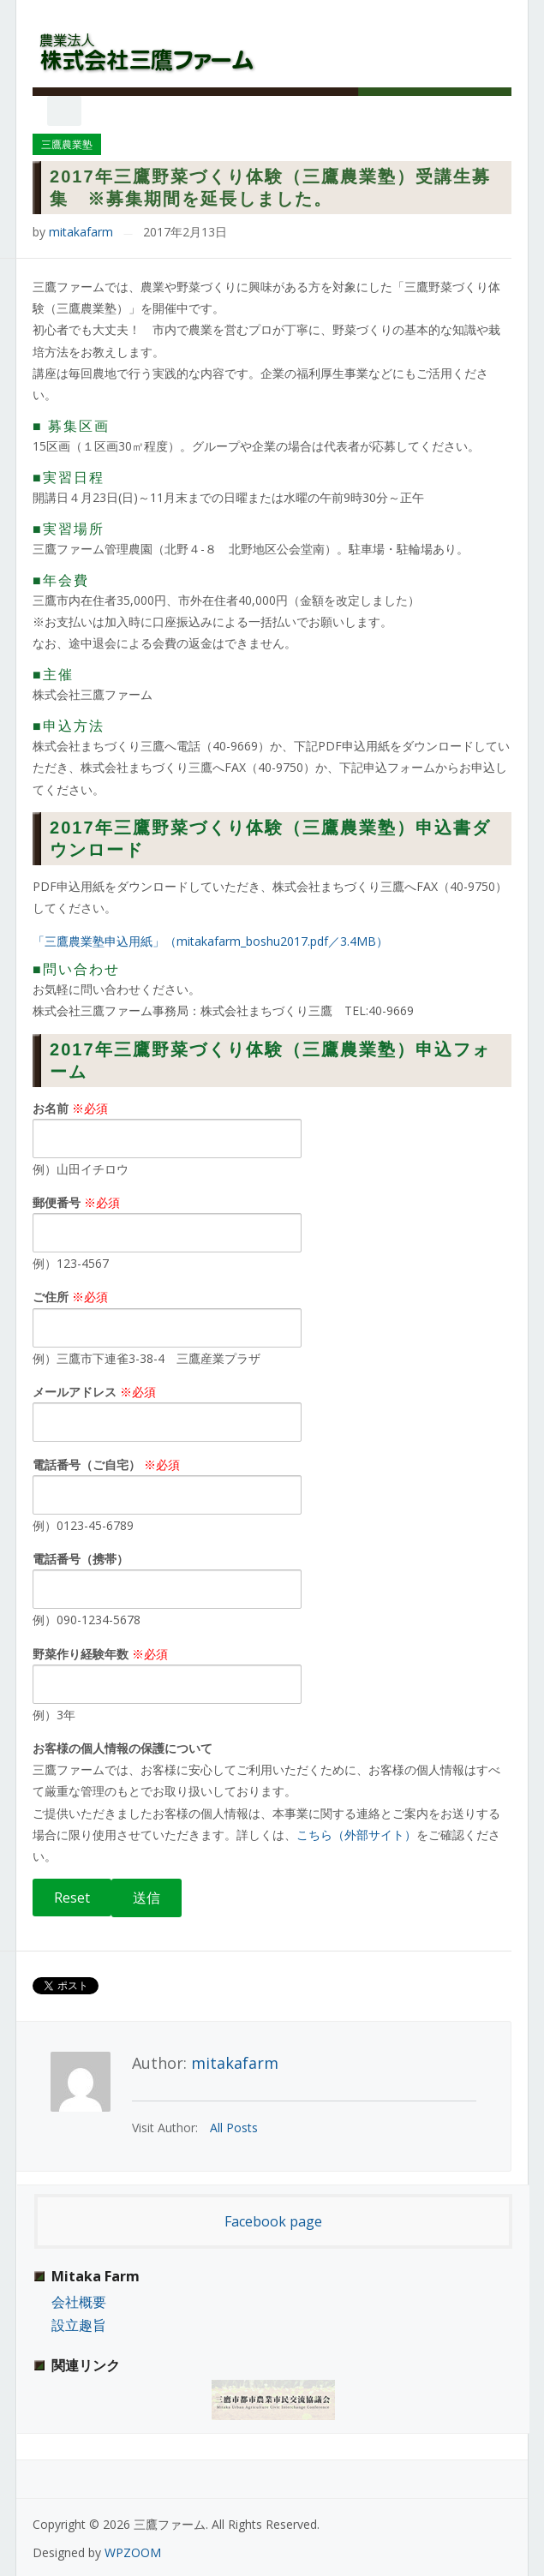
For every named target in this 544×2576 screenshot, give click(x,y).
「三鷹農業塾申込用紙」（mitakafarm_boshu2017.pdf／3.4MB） (210, 941)
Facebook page (273, 2221)
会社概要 (78, 2301)
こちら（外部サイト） (356, 1834)
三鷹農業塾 (67, 144)
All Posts (234, 2127)
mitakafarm (81, 232)
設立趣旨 (78, 2325)
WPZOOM (133, 2552)
